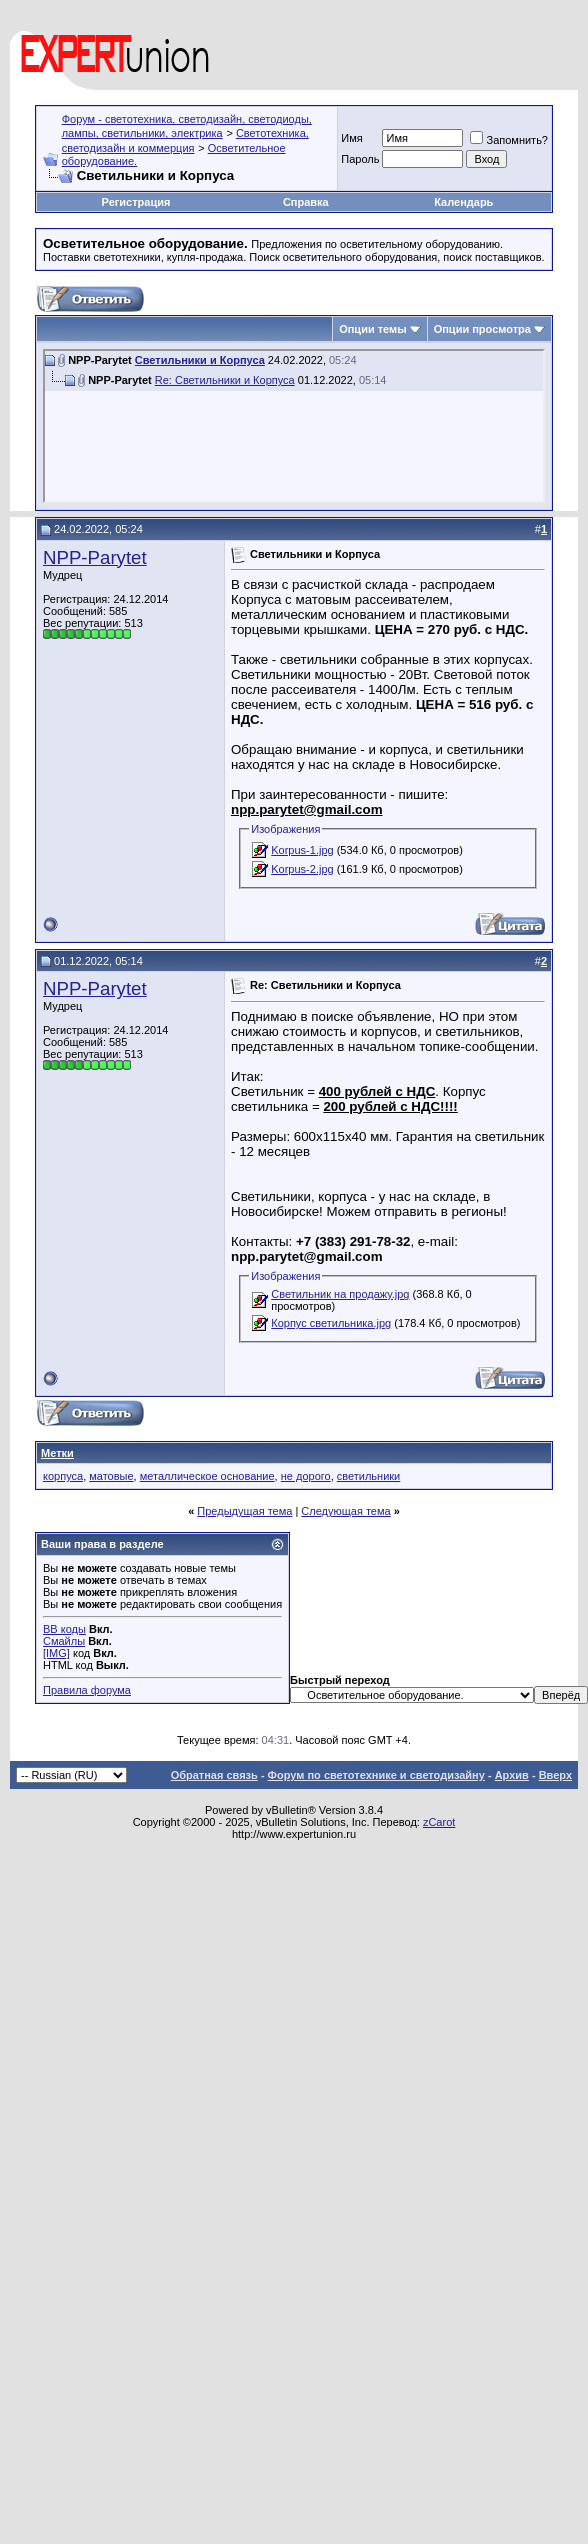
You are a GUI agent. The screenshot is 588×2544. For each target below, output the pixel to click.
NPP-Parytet (95, 557)
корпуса (63, 1476)
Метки (57, 1453)
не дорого (306, 1476)
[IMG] (56, 1653)
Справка (306, 202)
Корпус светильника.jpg (331, 1323)
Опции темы (372, 329)
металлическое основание (207, 1476)
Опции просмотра (482, 329)
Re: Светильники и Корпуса (225, 380)
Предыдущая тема (244, 1511)
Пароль (360, 159)
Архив (512, 1775)
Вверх (555, 1775)
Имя (351, 138)
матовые (111, 1476)
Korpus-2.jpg (302, 869)
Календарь (463, 202)
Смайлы (64, 1641)
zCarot (439, 1822)
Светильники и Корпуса (200, 360)
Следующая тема (345, 1511)
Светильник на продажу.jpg (340, 1294)
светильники (368, 1476)
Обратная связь (214, 1775)
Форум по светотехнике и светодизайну (376, 1775)
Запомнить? (509, 140)
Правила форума (87, 1690)
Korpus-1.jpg (302, 850)
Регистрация (136, 202)
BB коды (64, 1629)
